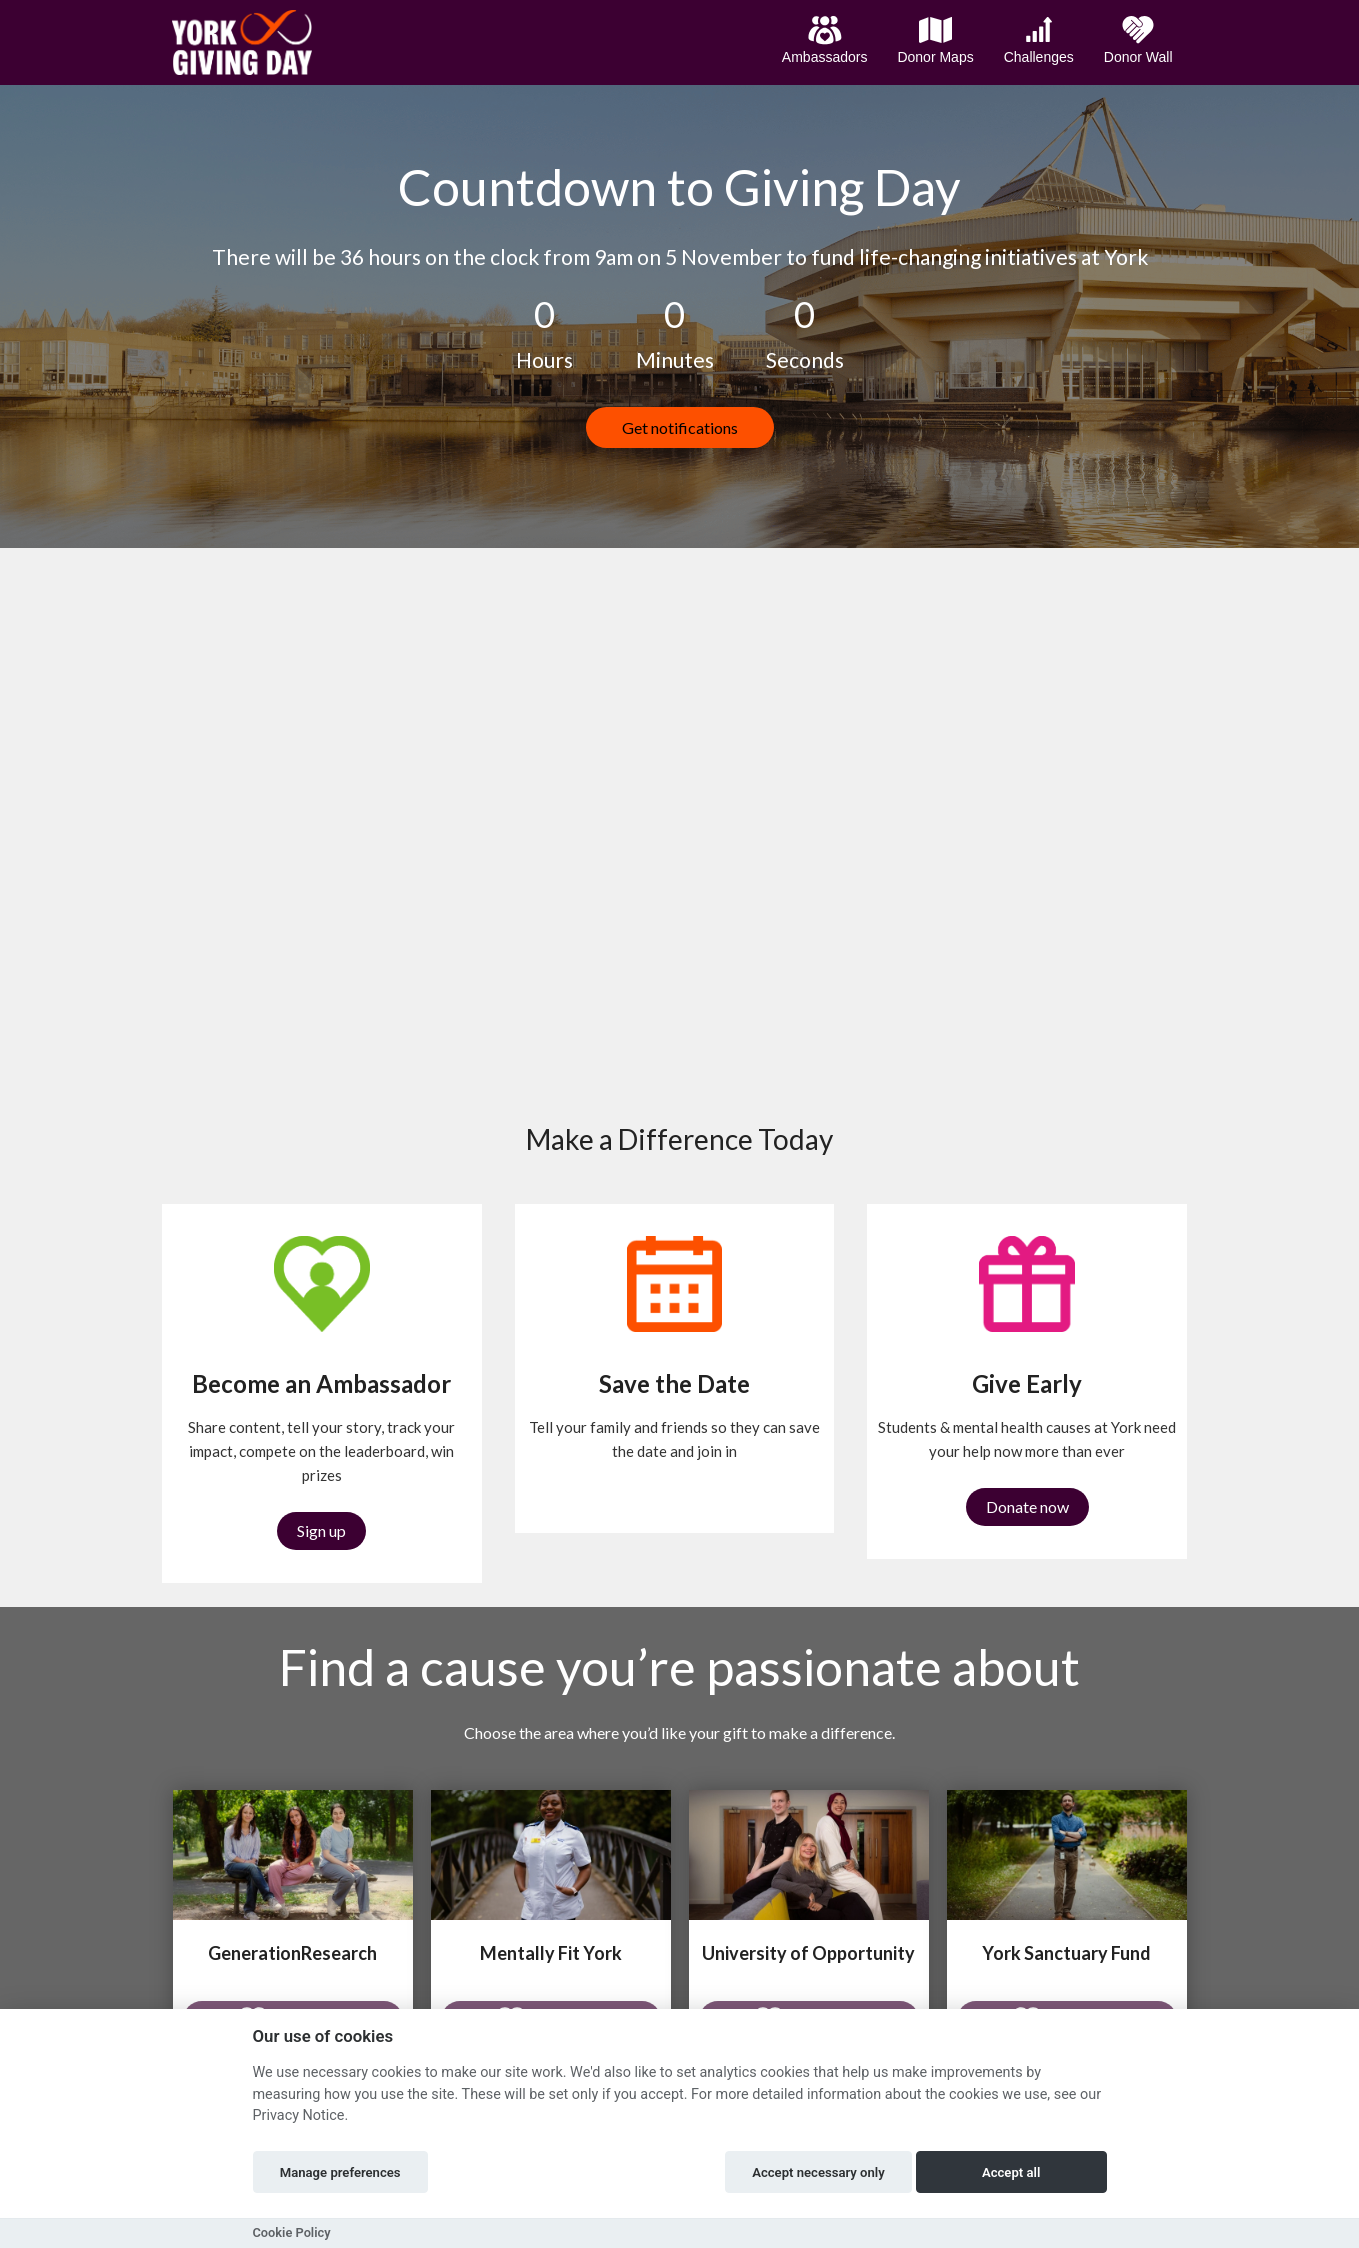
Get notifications (680, 427)
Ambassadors (825, 40)
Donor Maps (935, 40)
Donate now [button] (1027, 1506)
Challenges (1039, 40)
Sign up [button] (321, 1530)
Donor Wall (1138, 40)
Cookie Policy (292, 2232)
